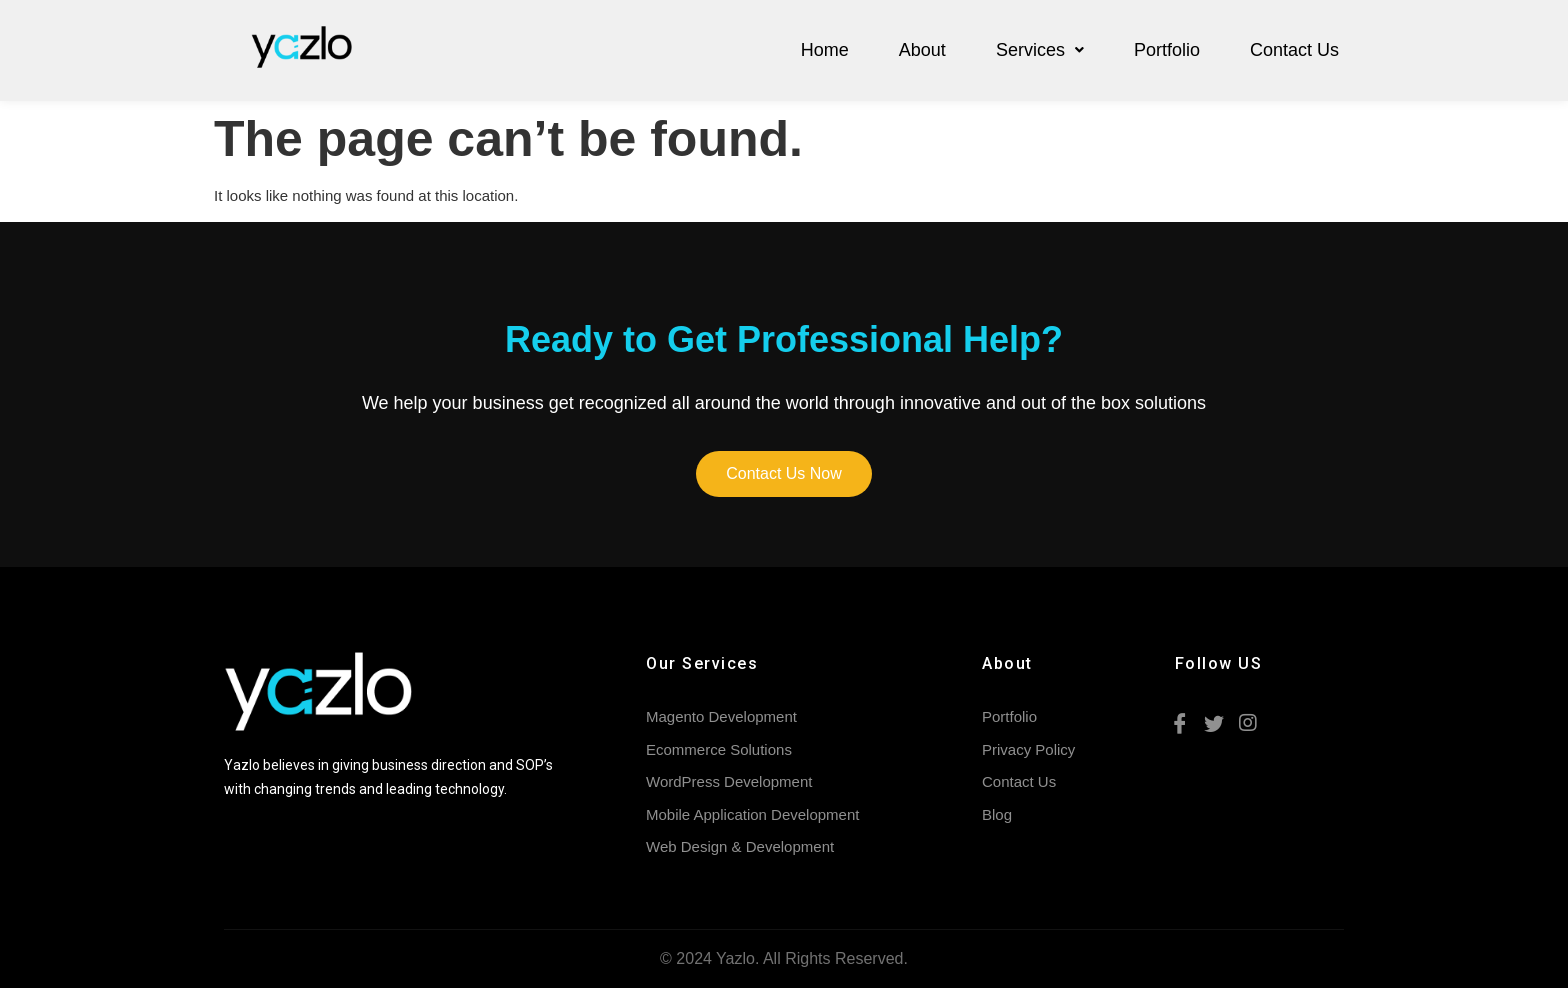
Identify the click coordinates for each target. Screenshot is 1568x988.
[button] (784, 474)
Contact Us (1294, 50)
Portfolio (1167, 50)
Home (825, 50)
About (922, 50)
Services (1040, 50)
